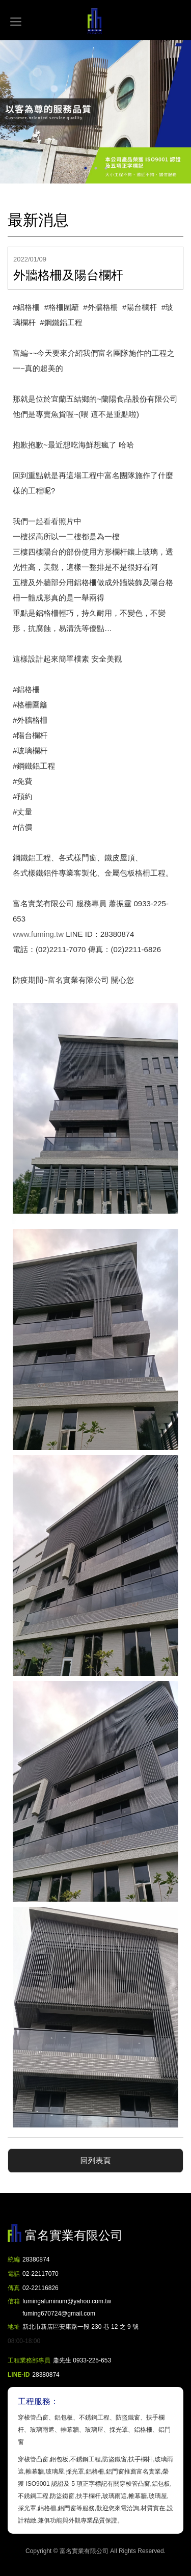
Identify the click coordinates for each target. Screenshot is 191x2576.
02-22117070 (40, 2273)
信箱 (14, 2301)
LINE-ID (19, 2374)
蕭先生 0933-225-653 (82, 2360)
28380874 (35, 2259)
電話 (14, 2273)
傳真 (14, 2288)
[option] (95, 111)
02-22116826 (40, 2288)
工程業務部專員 (29, 2360)
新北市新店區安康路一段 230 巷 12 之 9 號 (80, 2326)
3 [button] (106, 168)
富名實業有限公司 (96, 21)
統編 (14, 2259)
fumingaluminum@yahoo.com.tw (66, 2309)
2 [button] (96, 168)
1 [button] (85, 168)
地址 (14, 2326)
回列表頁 (95, 2160)
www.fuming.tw (38, 934)
